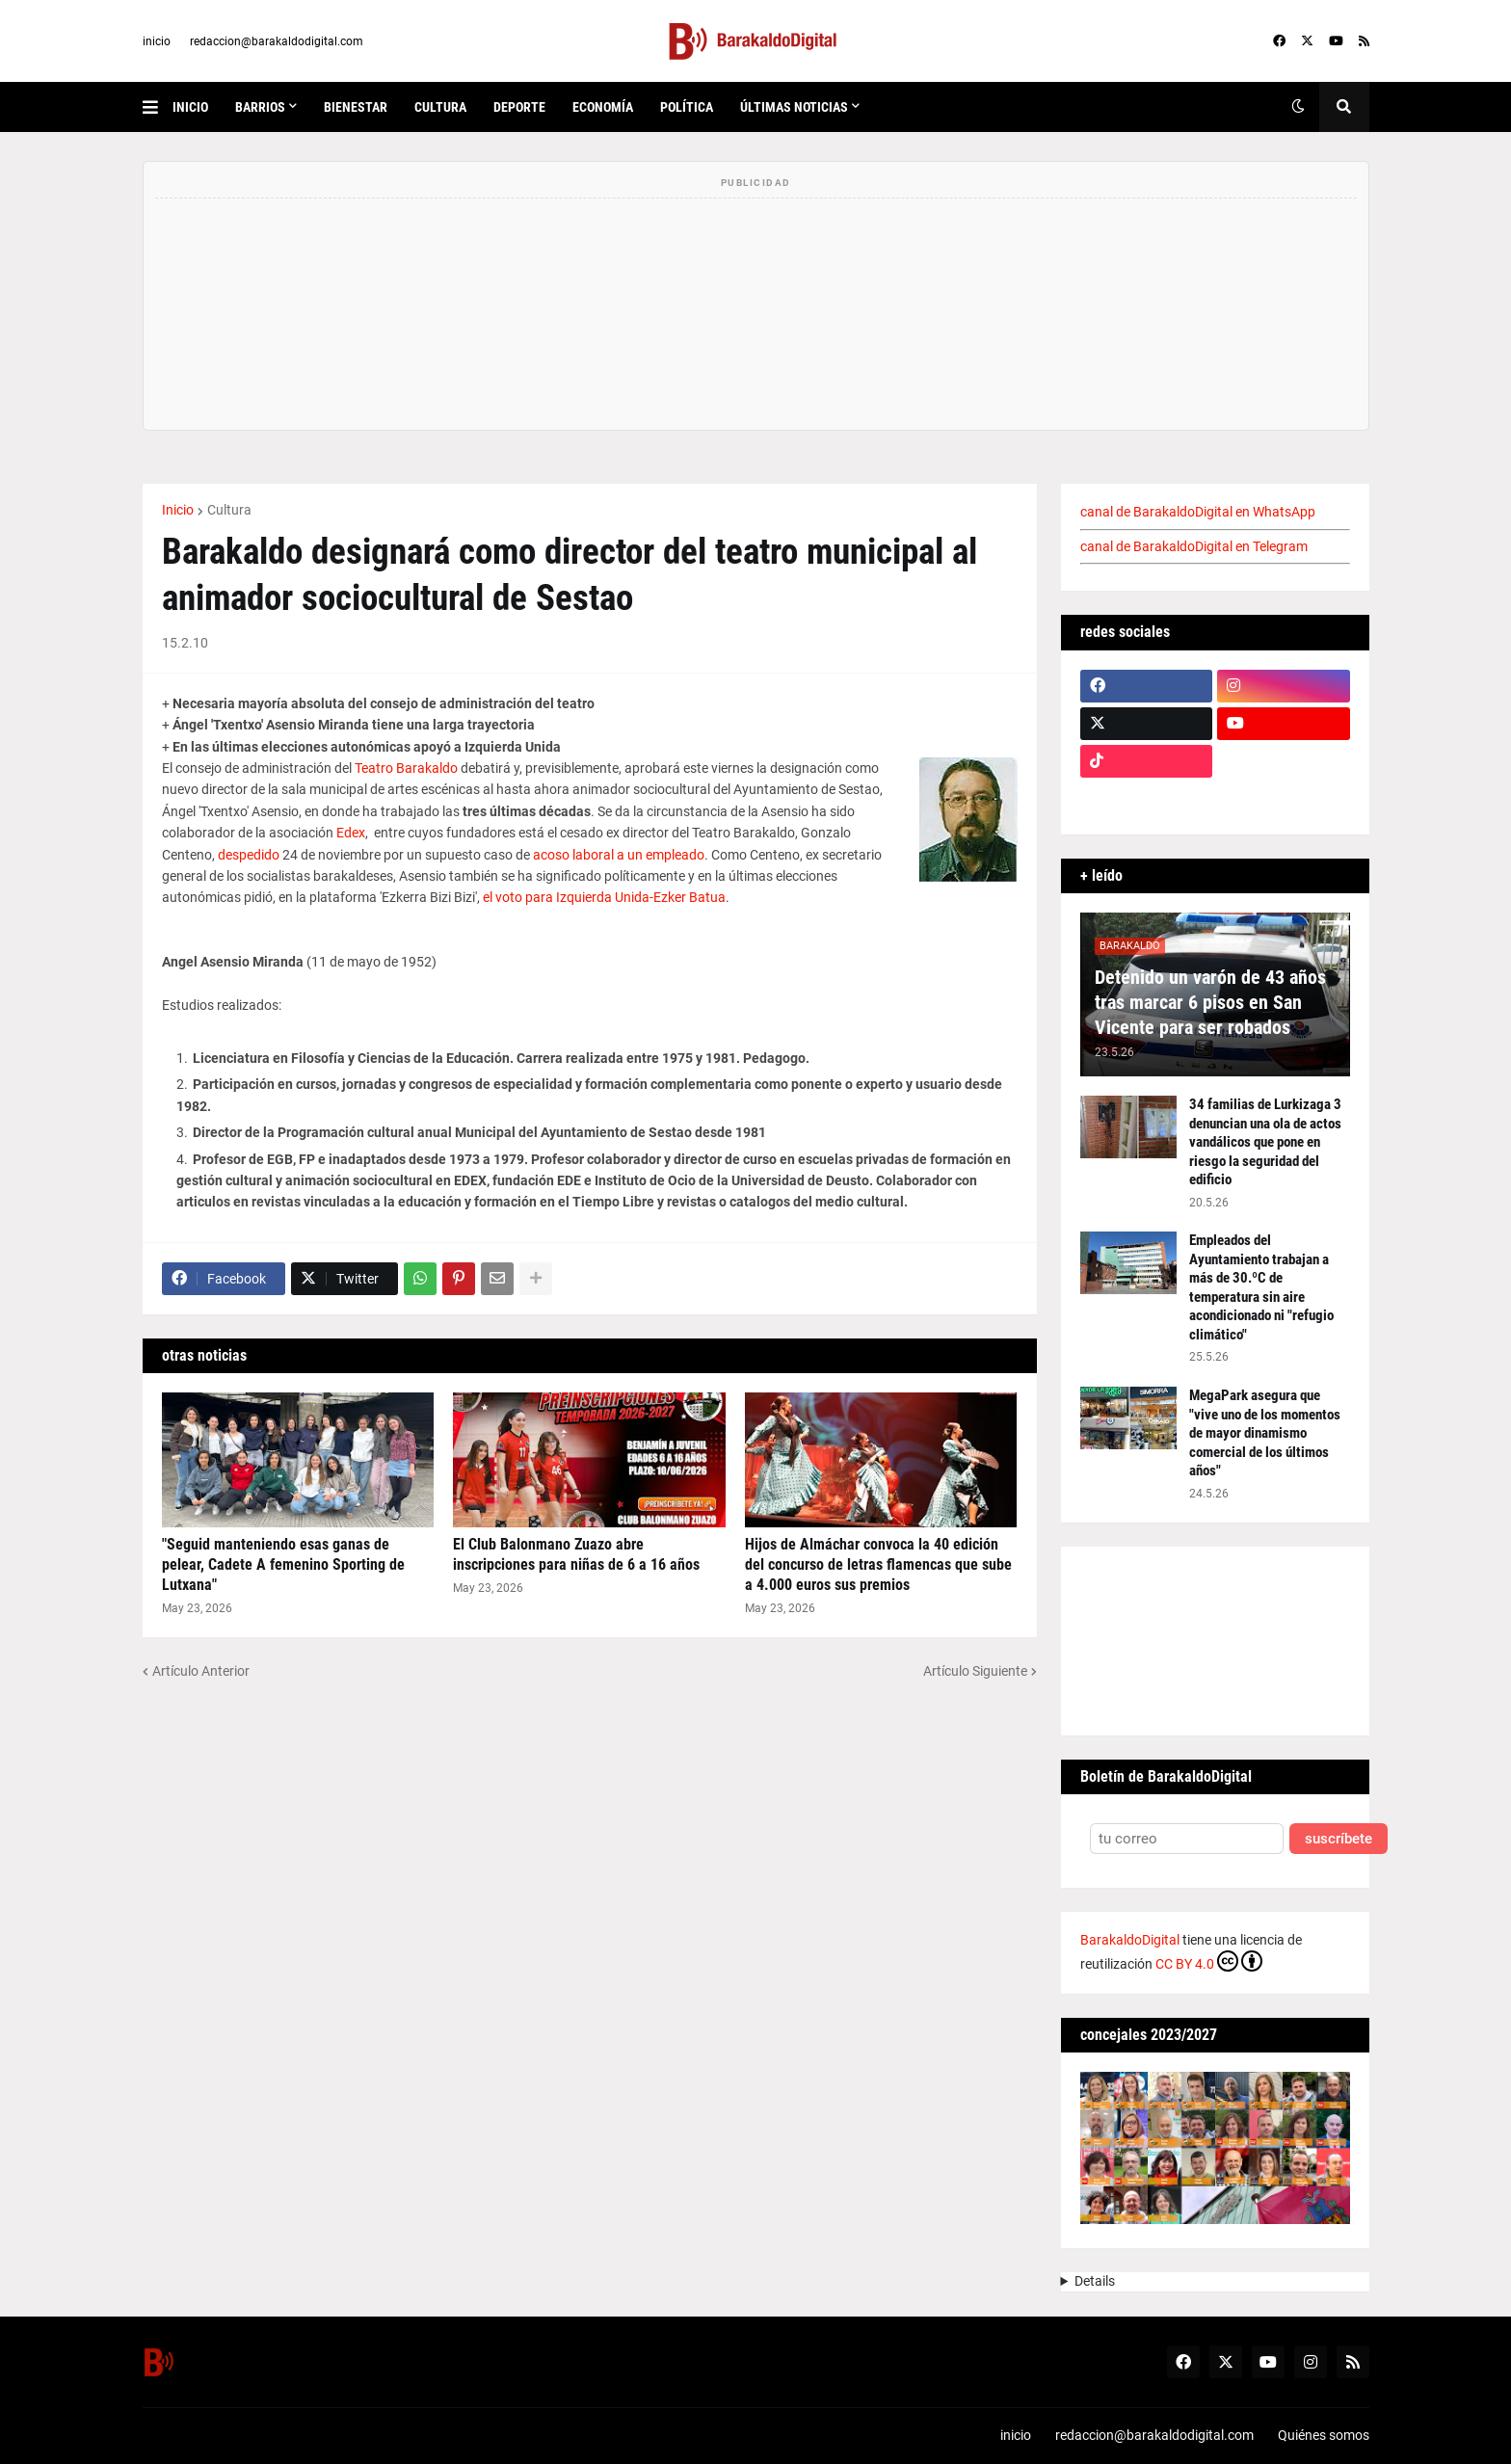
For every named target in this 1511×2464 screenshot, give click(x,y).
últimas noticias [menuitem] (794, 107)
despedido (248, 854)
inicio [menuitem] (190, 107)
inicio (157, 41)
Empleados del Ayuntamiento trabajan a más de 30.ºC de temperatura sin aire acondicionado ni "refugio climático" (1261, 1287)
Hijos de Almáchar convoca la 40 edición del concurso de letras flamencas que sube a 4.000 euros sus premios (878, 1564)
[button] (157, 107)
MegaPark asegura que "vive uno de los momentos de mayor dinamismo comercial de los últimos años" (1264, 1433)
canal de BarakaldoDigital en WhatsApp (1197, 511)
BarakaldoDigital (1130, 1939)
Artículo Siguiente (975, 1671)
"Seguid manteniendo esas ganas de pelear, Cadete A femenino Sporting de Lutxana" (283, 1564)
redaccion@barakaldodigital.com (276, 41)
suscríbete (1338, 1839)
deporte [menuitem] (519, 107)
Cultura (229, 510)
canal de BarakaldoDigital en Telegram (1194, 546)
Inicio (178, 510)
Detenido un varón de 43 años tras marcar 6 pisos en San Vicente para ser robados (1210, 1002)
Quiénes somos (1323, 2435)
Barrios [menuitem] (260, 107)
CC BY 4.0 (1208, 1961)
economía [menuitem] (602, 107)
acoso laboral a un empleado (618, 854)
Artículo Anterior (201, 1671)
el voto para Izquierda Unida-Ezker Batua (604, 897)
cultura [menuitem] (440, 107)
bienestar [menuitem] (355, 107)
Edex (350, 832)
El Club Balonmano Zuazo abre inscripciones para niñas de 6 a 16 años (576, 1554)
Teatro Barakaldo (406, 768)
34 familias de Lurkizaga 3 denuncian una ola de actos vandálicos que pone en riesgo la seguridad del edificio (1265, 1142)
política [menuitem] (686, 107)
